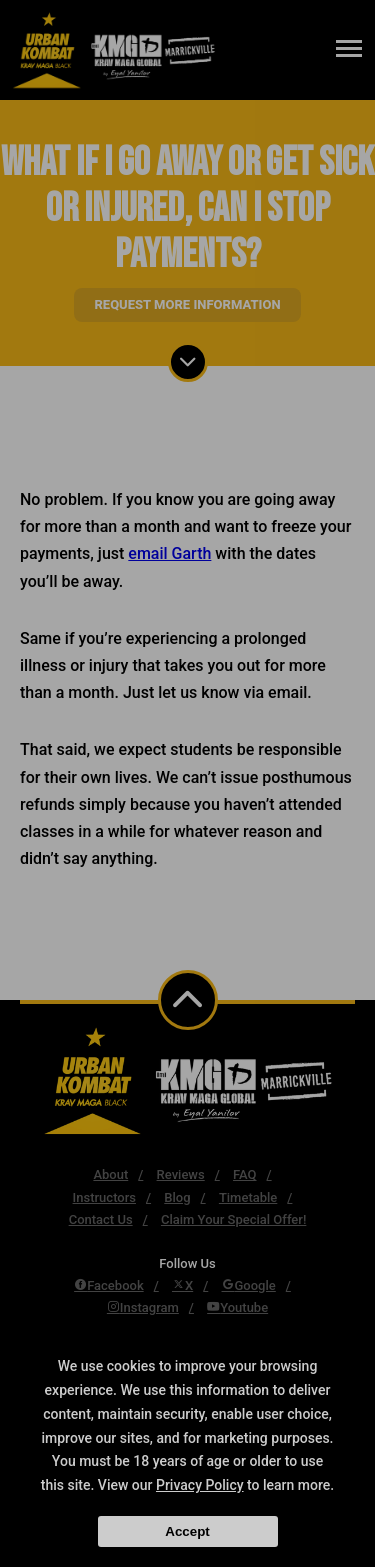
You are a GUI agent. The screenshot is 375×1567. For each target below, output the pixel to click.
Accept (187, 1531)
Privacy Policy (200, 1485)
